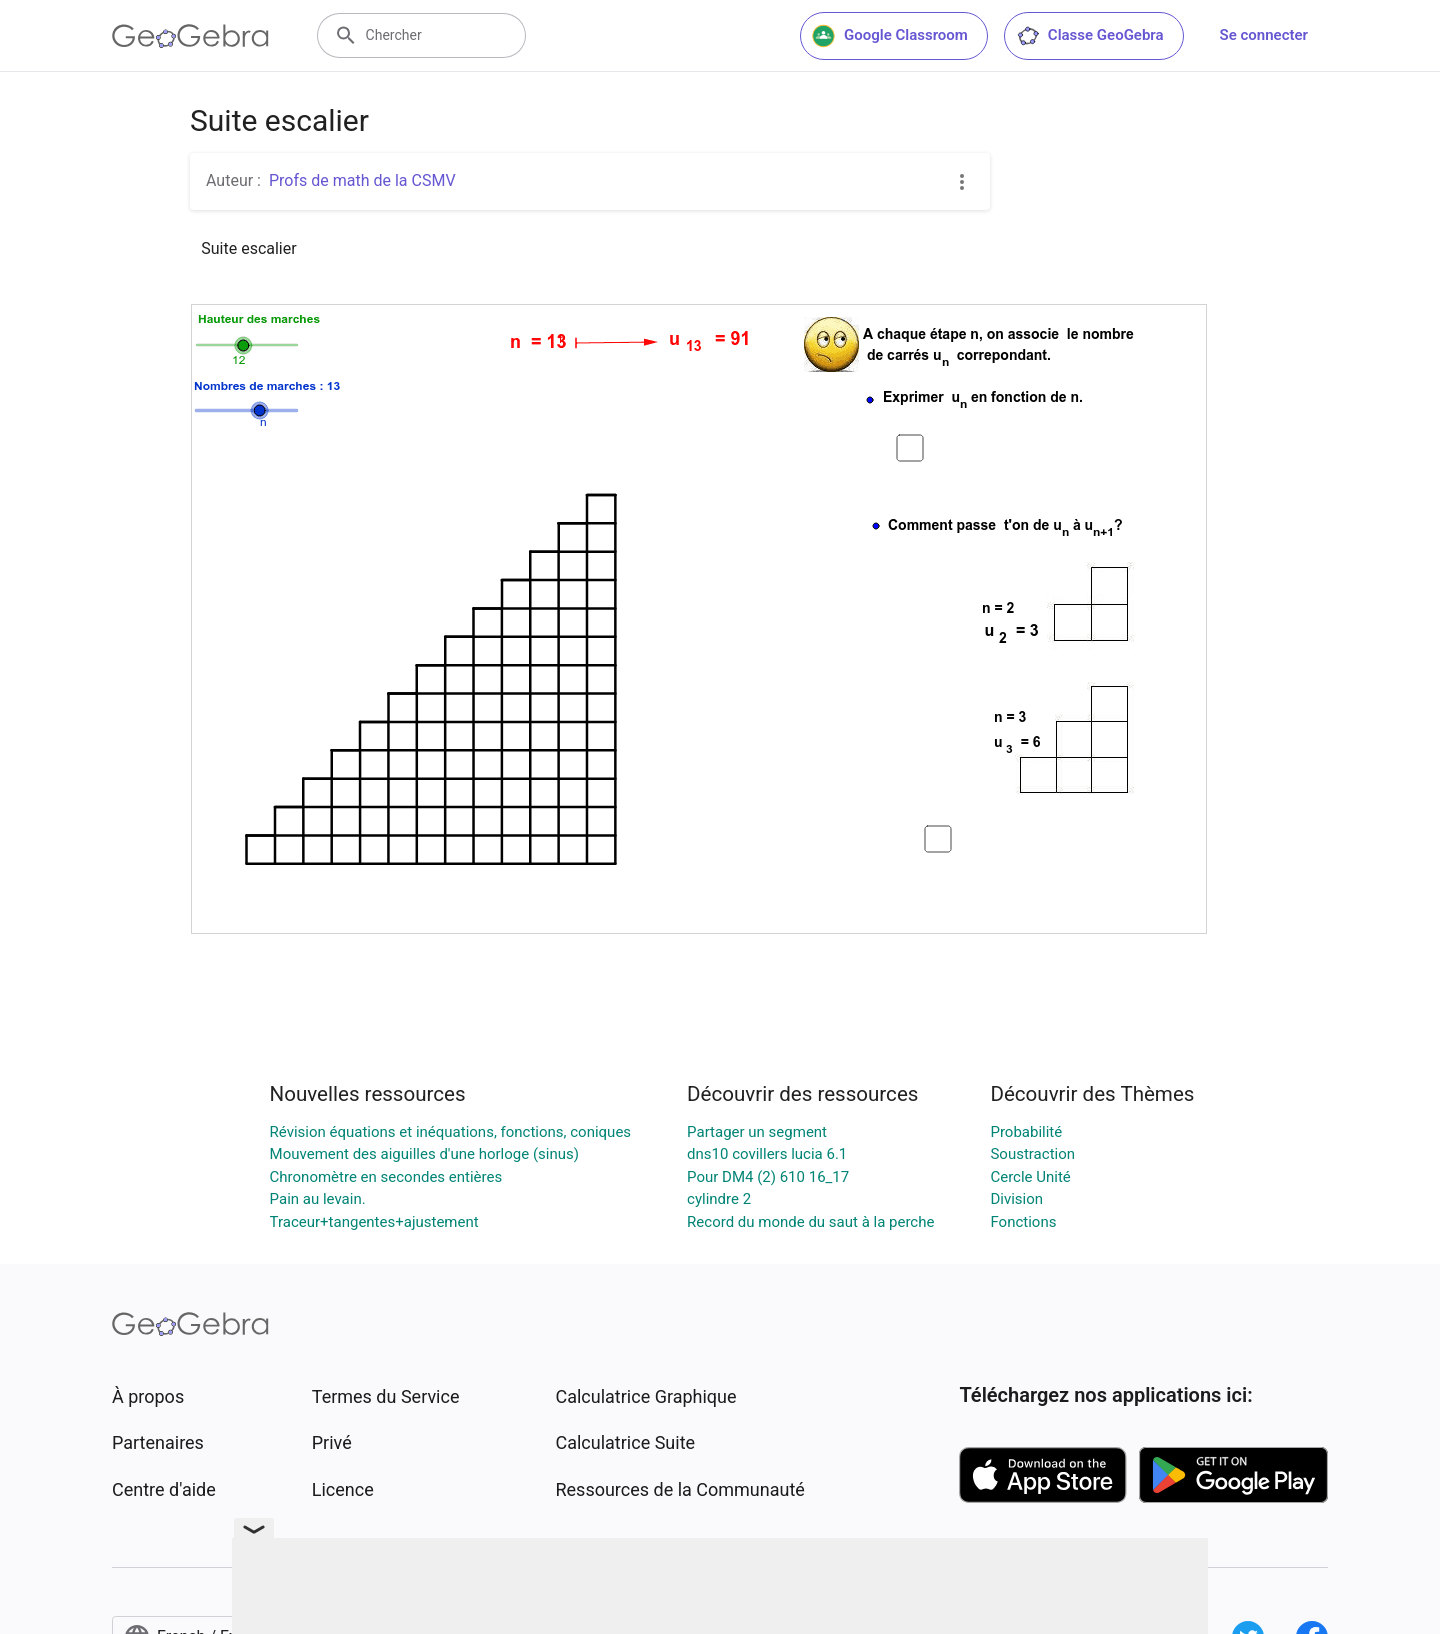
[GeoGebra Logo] (190, 36)
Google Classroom (890, 36)
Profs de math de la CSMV (362, 180)
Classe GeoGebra (1090, 36)
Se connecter (1264, 35)
